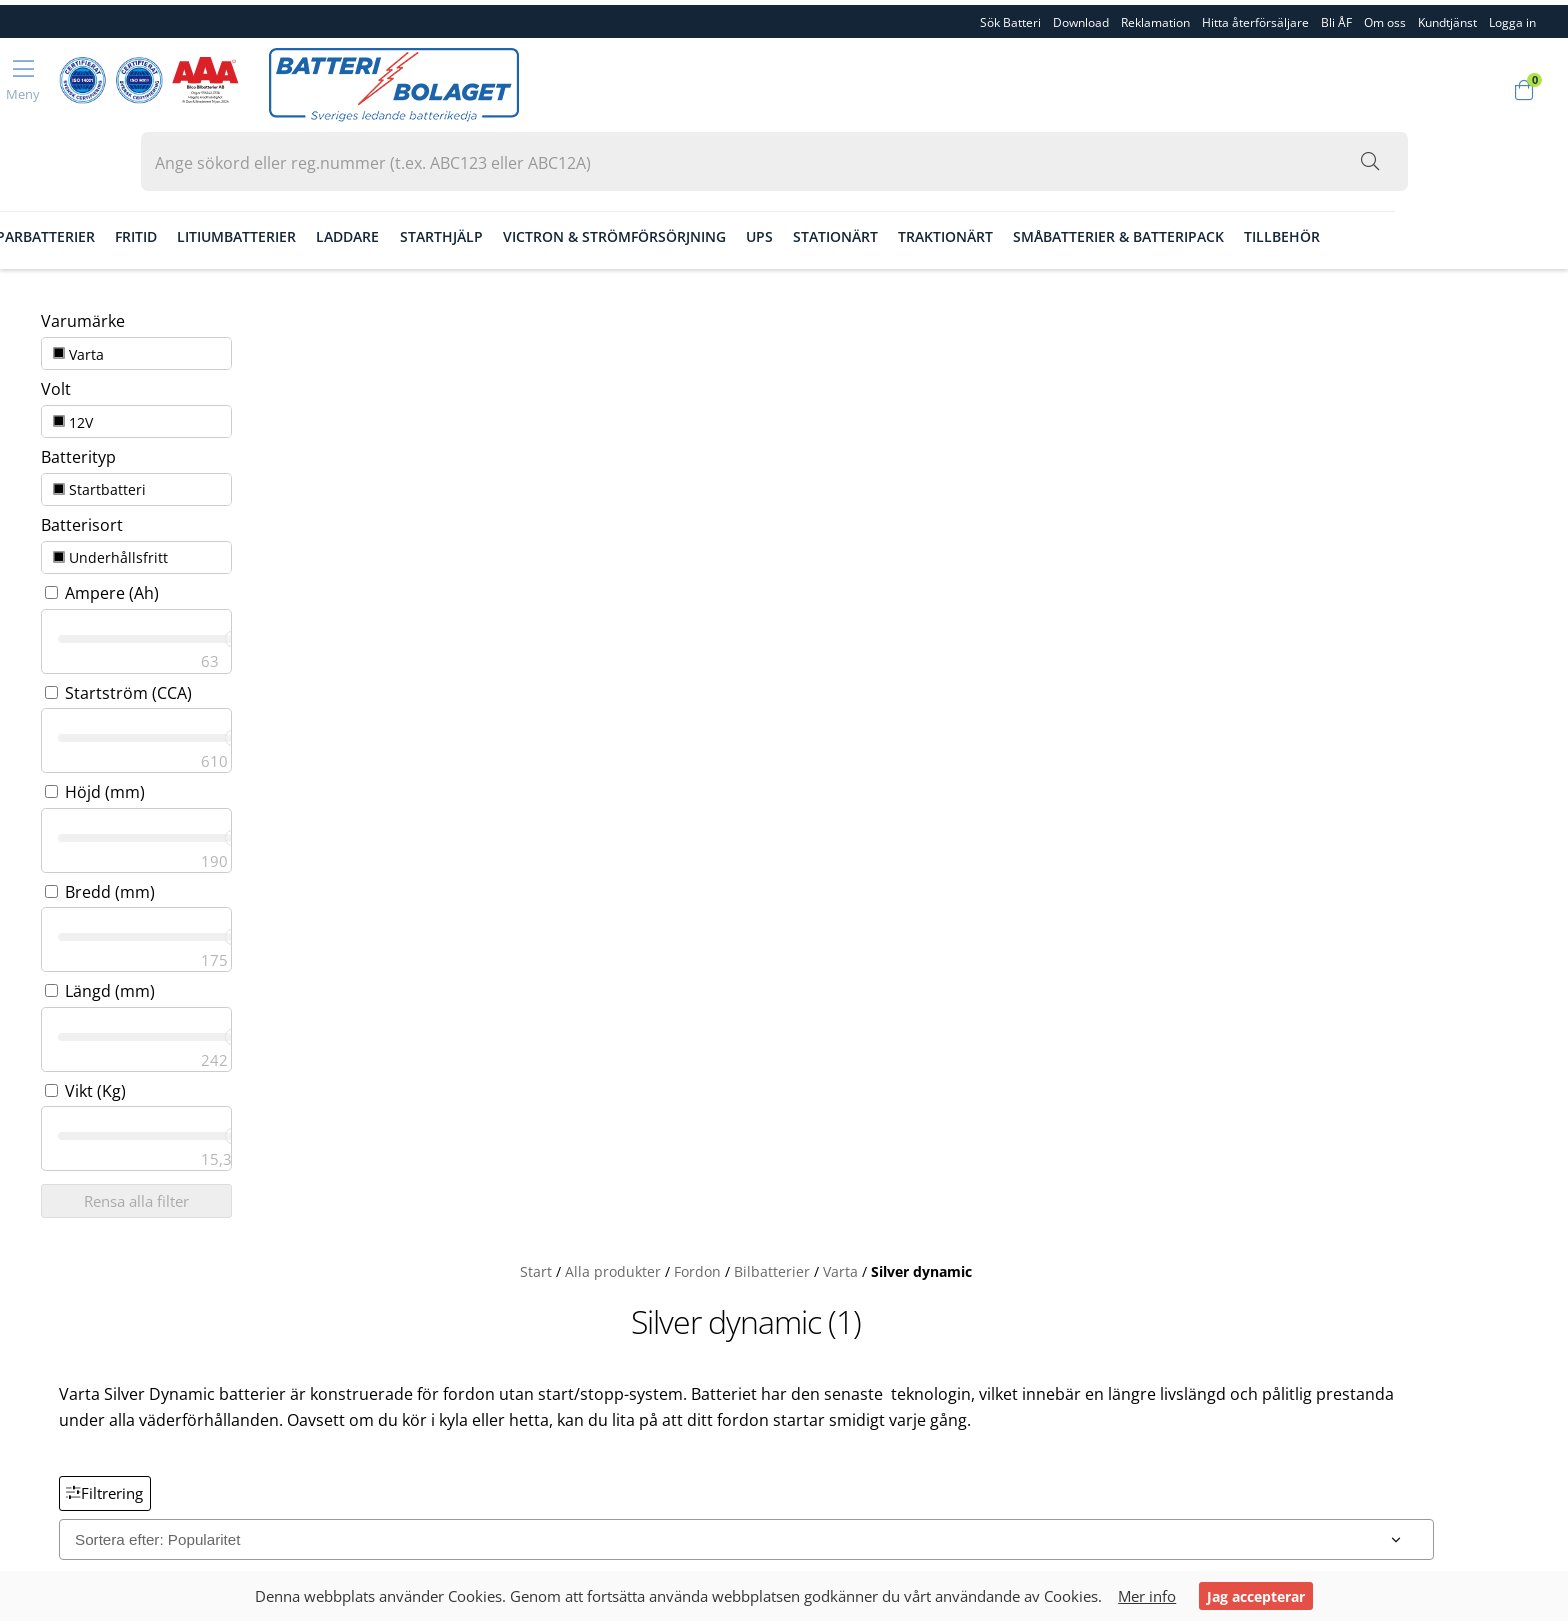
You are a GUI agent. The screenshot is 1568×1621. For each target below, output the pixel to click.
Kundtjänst (1447, 17)
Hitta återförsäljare (1255, 17)
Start (695, 268)
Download (1081, 17)
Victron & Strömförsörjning (805, 173)
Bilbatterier (931, 268)
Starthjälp (631, 173)
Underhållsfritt (96, 447)
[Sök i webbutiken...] (1430, 87)
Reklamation (1155, 17)
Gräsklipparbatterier (203, 173)
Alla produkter (772, 268)
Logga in (61, 1466)
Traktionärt (1136, 173)
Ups (950, 173)
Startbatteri (85, 386)
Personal (62, 1312)
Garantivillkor (79, 1400)
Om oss (1385, 17)
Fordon (71, 173)
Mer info (1151, 1596)
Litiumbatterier (427, 173)
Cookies (60, 1422)
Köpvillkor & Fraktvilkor (113, 1378)
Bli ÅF (1336, 17)
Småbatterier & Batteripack (1309, 173)
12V (59, 326)
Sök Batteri (1010, 17)
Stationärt (1026, 173)
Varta (64, 266)
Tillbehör (1473, 173)
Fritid (327, 173)
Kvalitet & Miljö (84, 1334)
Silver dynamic (1080, 268)
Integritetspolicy (88, 1444)
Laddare (538, 173)
